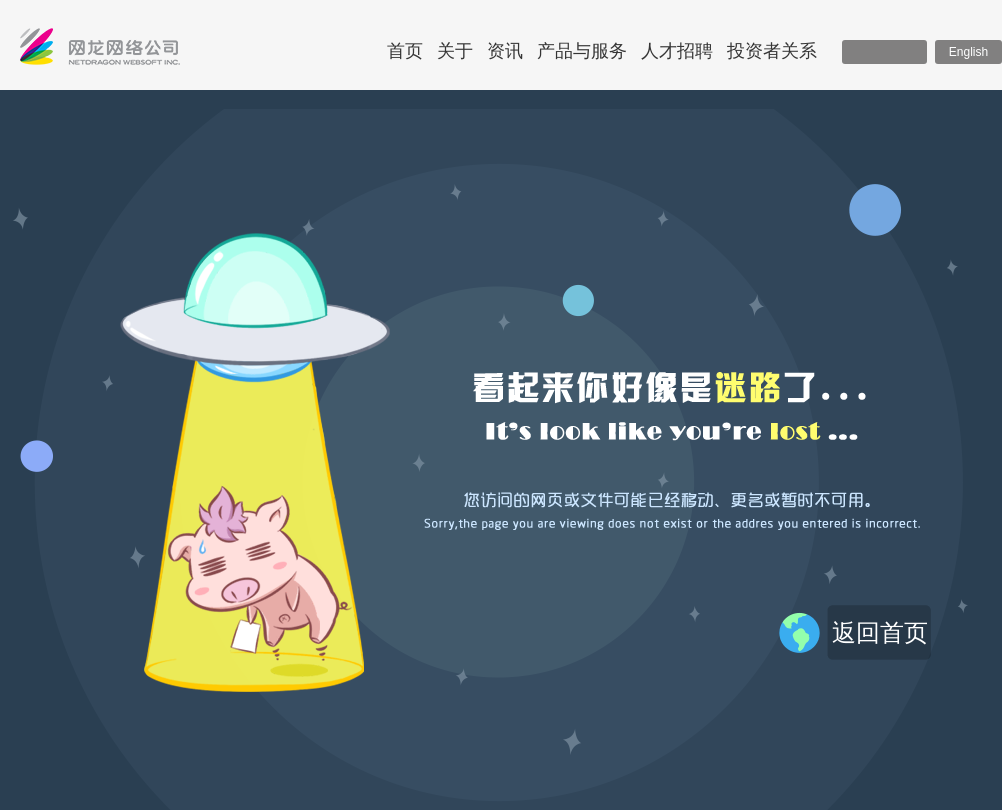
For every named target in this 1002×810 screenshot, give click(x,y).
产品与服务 (582, 51)
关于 (455, 51)
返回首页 (880, 632)
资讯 (505, 51)
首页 (405, 51)
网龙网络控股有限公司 (100, 51)
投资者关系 (772, 51)
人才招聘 (677, 51)
